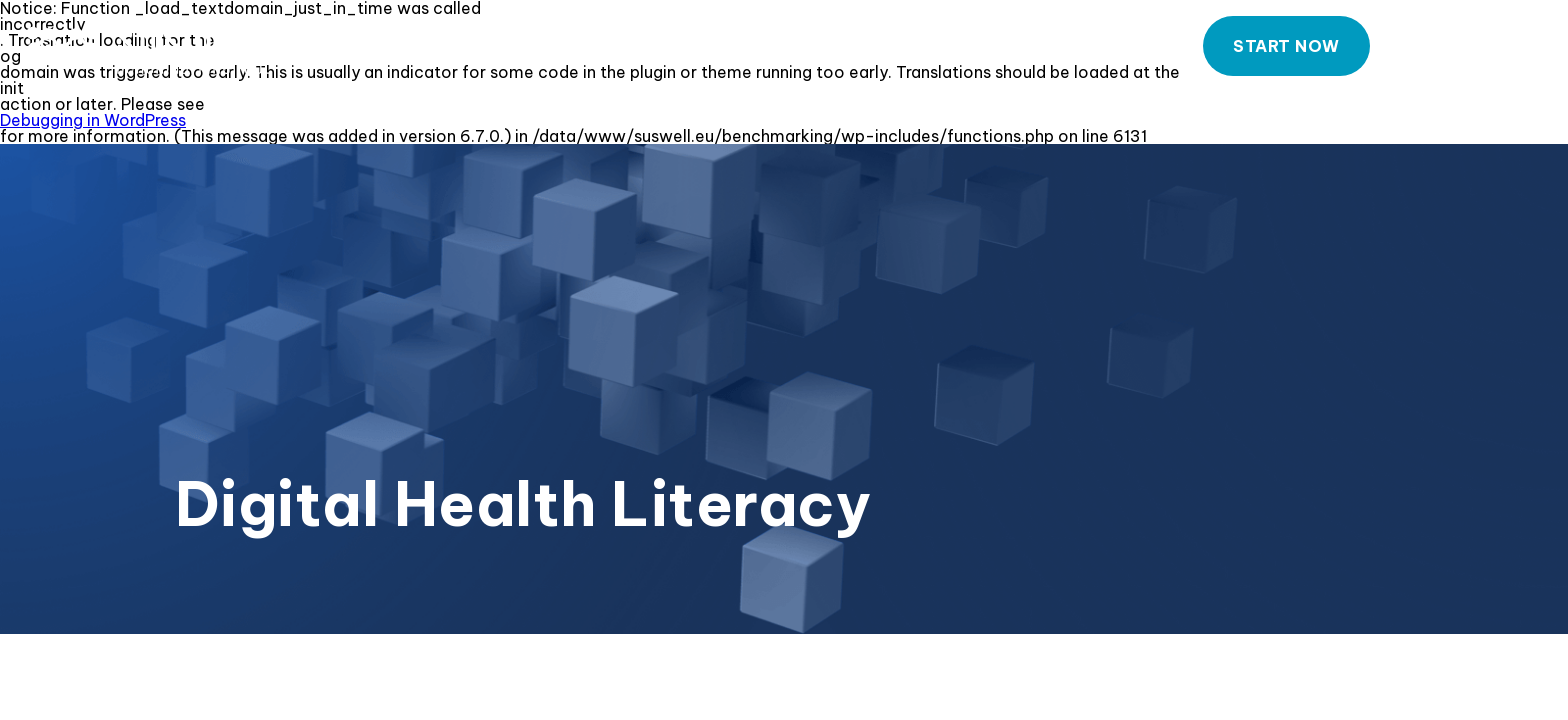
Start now (1286, 46)
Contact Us (1476, 47)
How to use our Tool (1057, 47)
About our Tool (840, 47)
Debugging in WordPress (93, 120)
